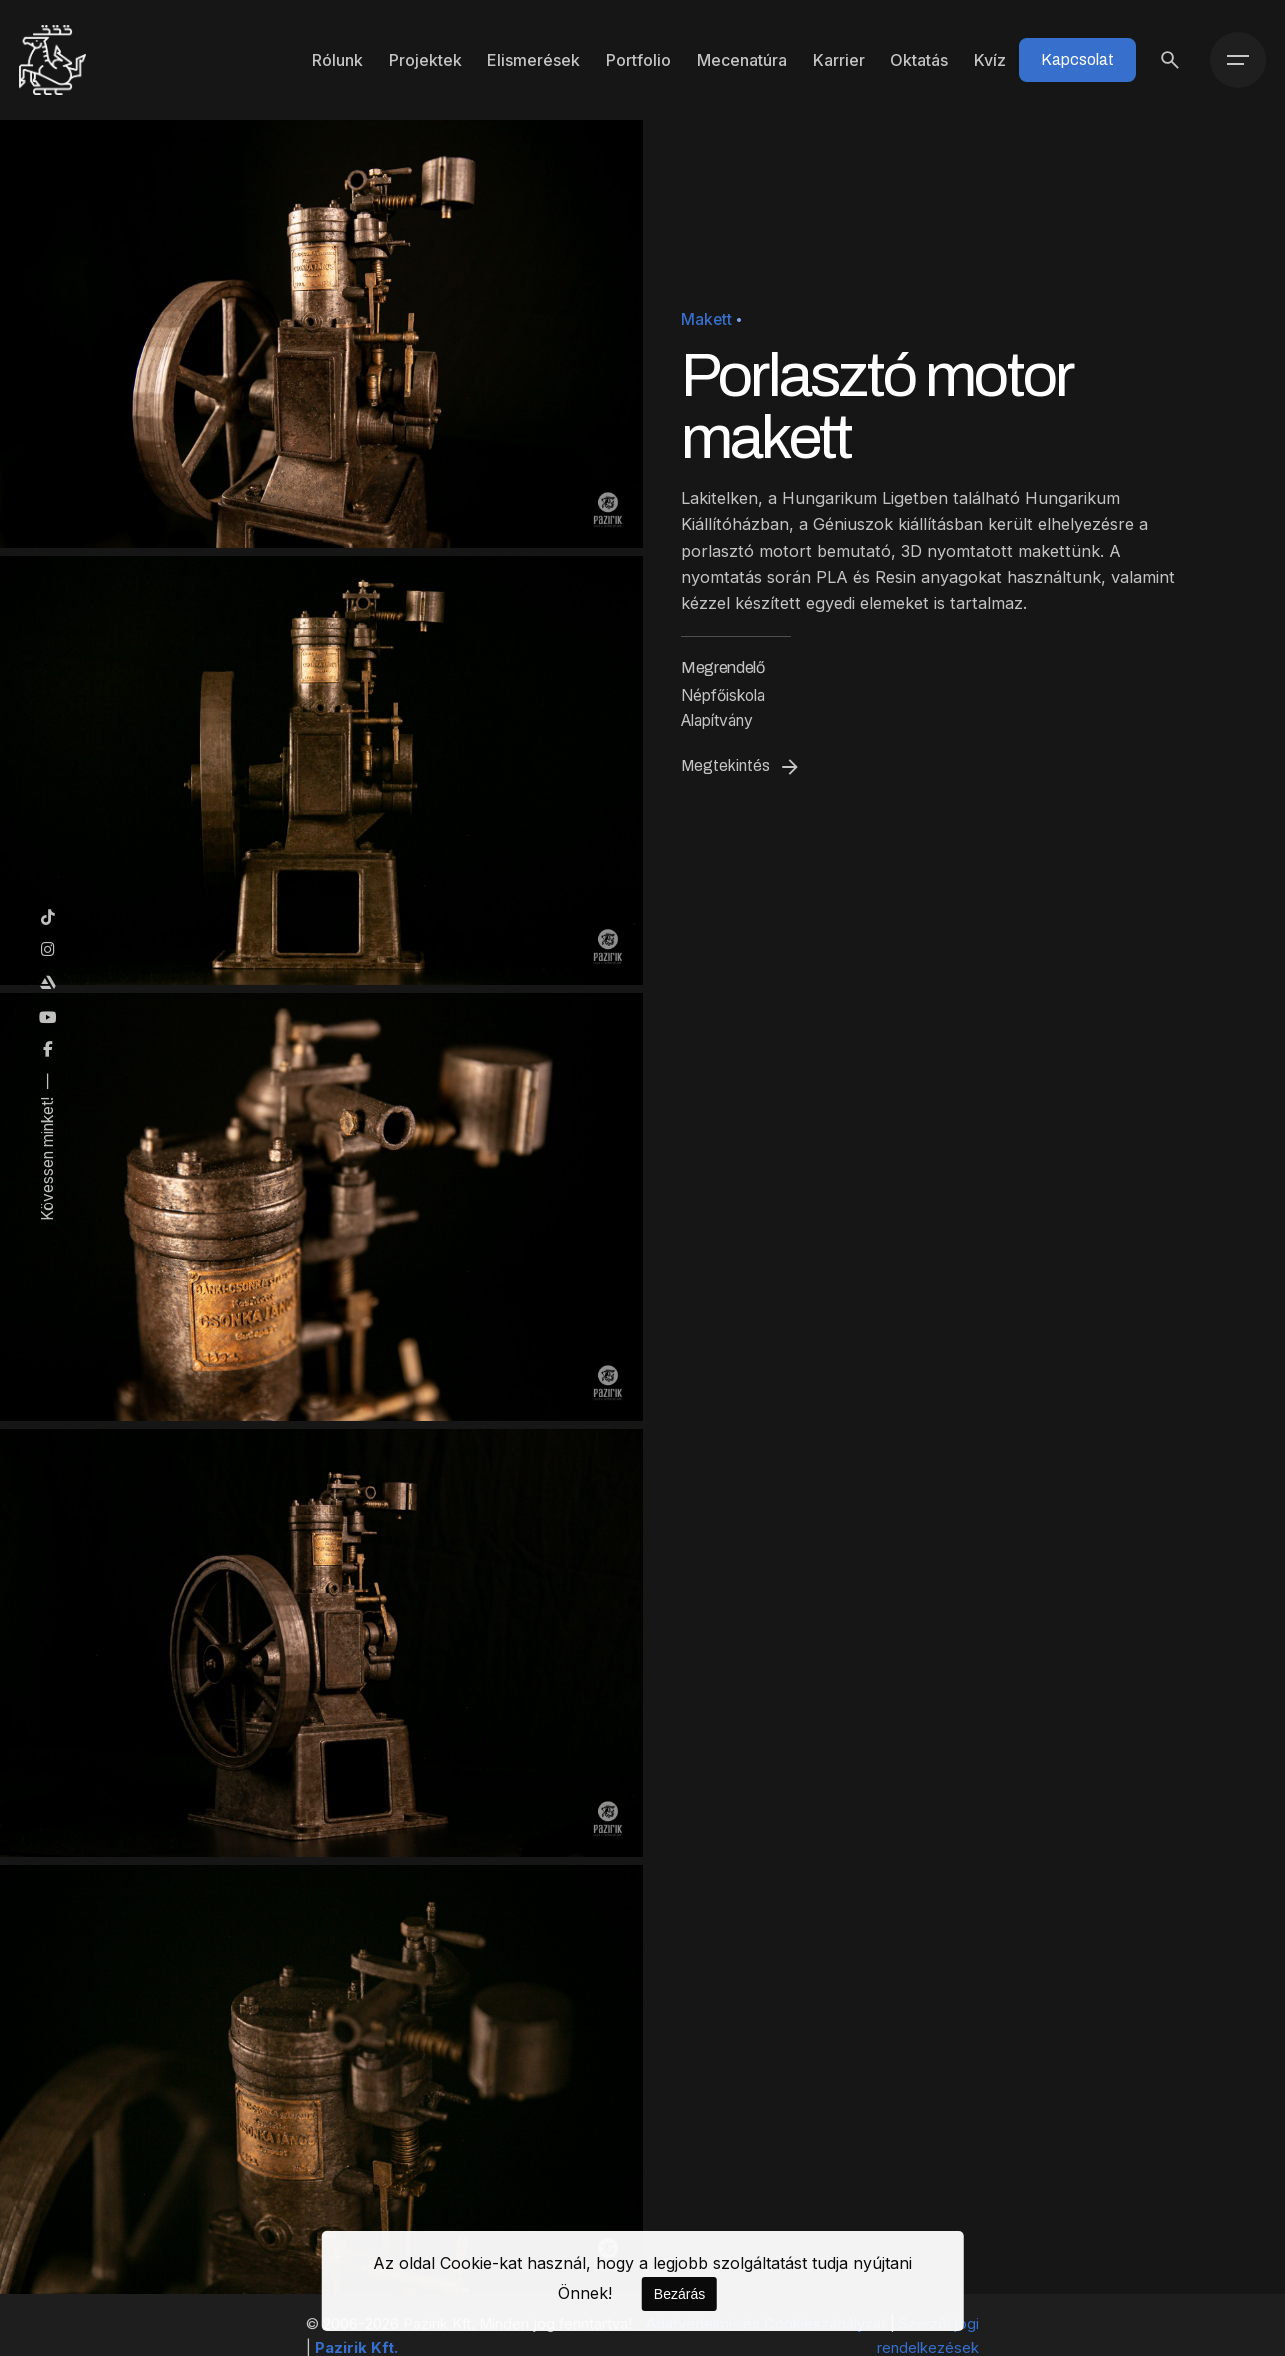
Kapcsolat (1077, 59)
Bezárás (679, 2294)
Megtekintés (741, 767)
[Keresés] (1170, 60)
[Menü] (1238, 60)
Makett (706, 319)
